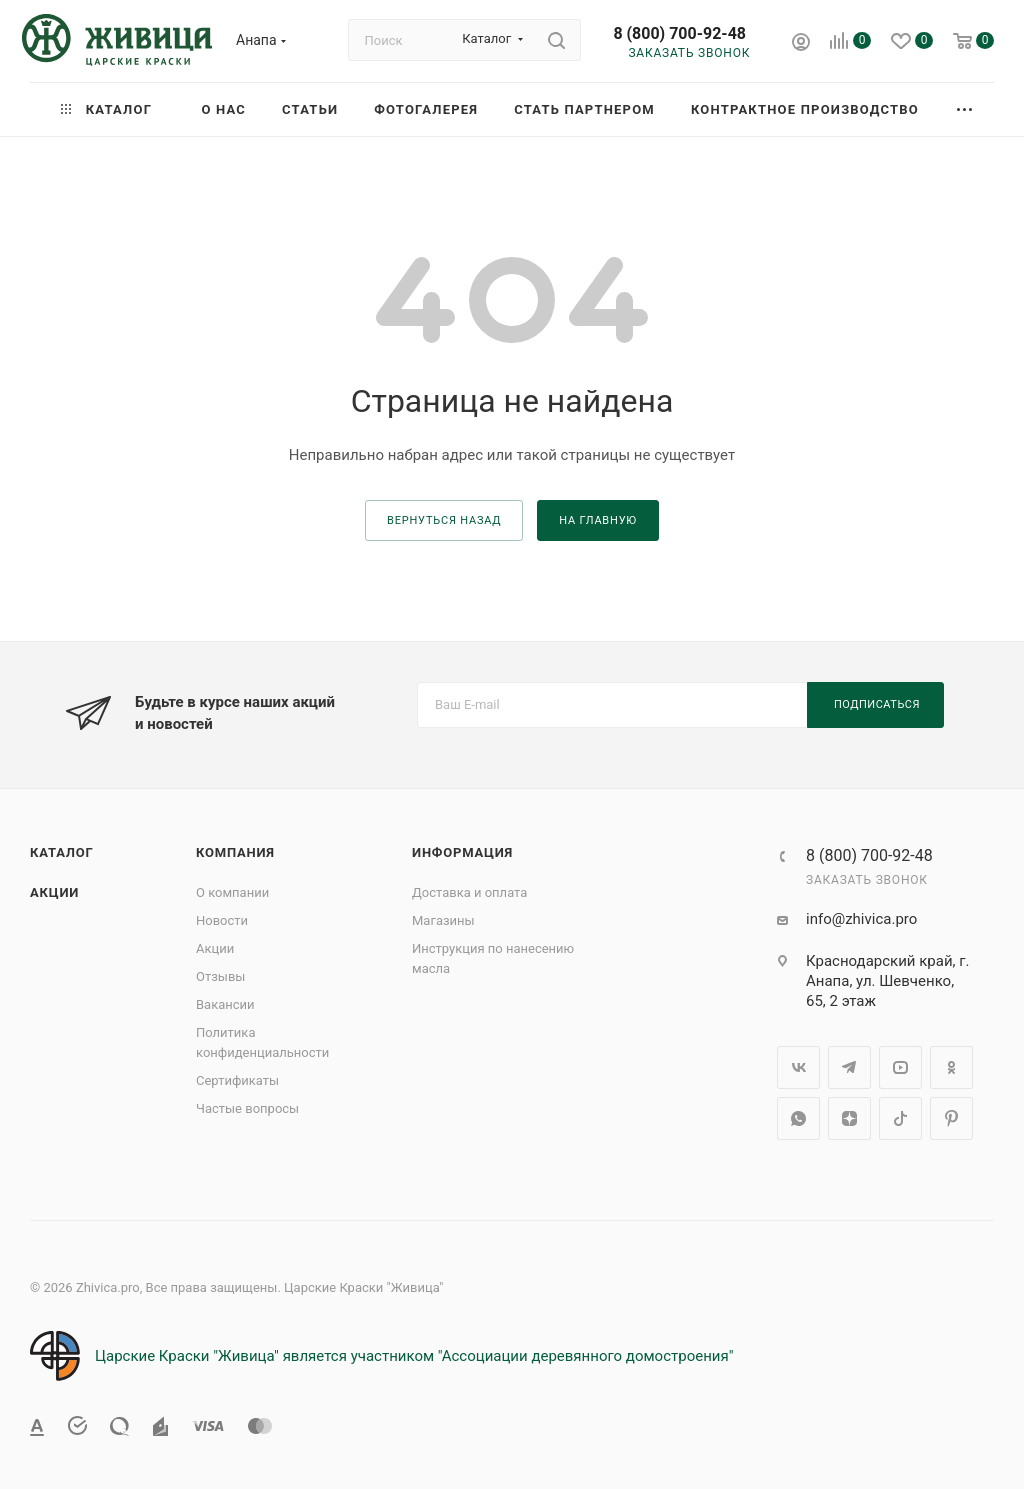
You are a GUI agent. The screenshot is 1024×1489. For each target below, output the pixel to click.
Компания (235, 852)
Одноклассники (951, 1067)
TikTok (900, 1118)
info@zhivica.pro (861, 919)
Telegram (849, 1067)
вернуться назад (444, 520)
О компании (232, 892)
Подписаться (877, 704)
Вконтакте (798, 1067)
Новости (222, 920)
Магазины (443, 920)
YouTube (900, 1067)
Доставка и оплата (469, 892)
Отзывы (220, 976)
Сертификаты (237, 1080)
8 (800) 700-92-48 (679, 33)
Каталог (62, 852)
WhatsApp (798, 1118)
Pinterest (951, 1118)
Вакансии (225, 1004)
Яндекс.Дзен (849, 1118)
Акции (54, 892)
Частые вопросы (247, 1108)
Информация (462, 852)
